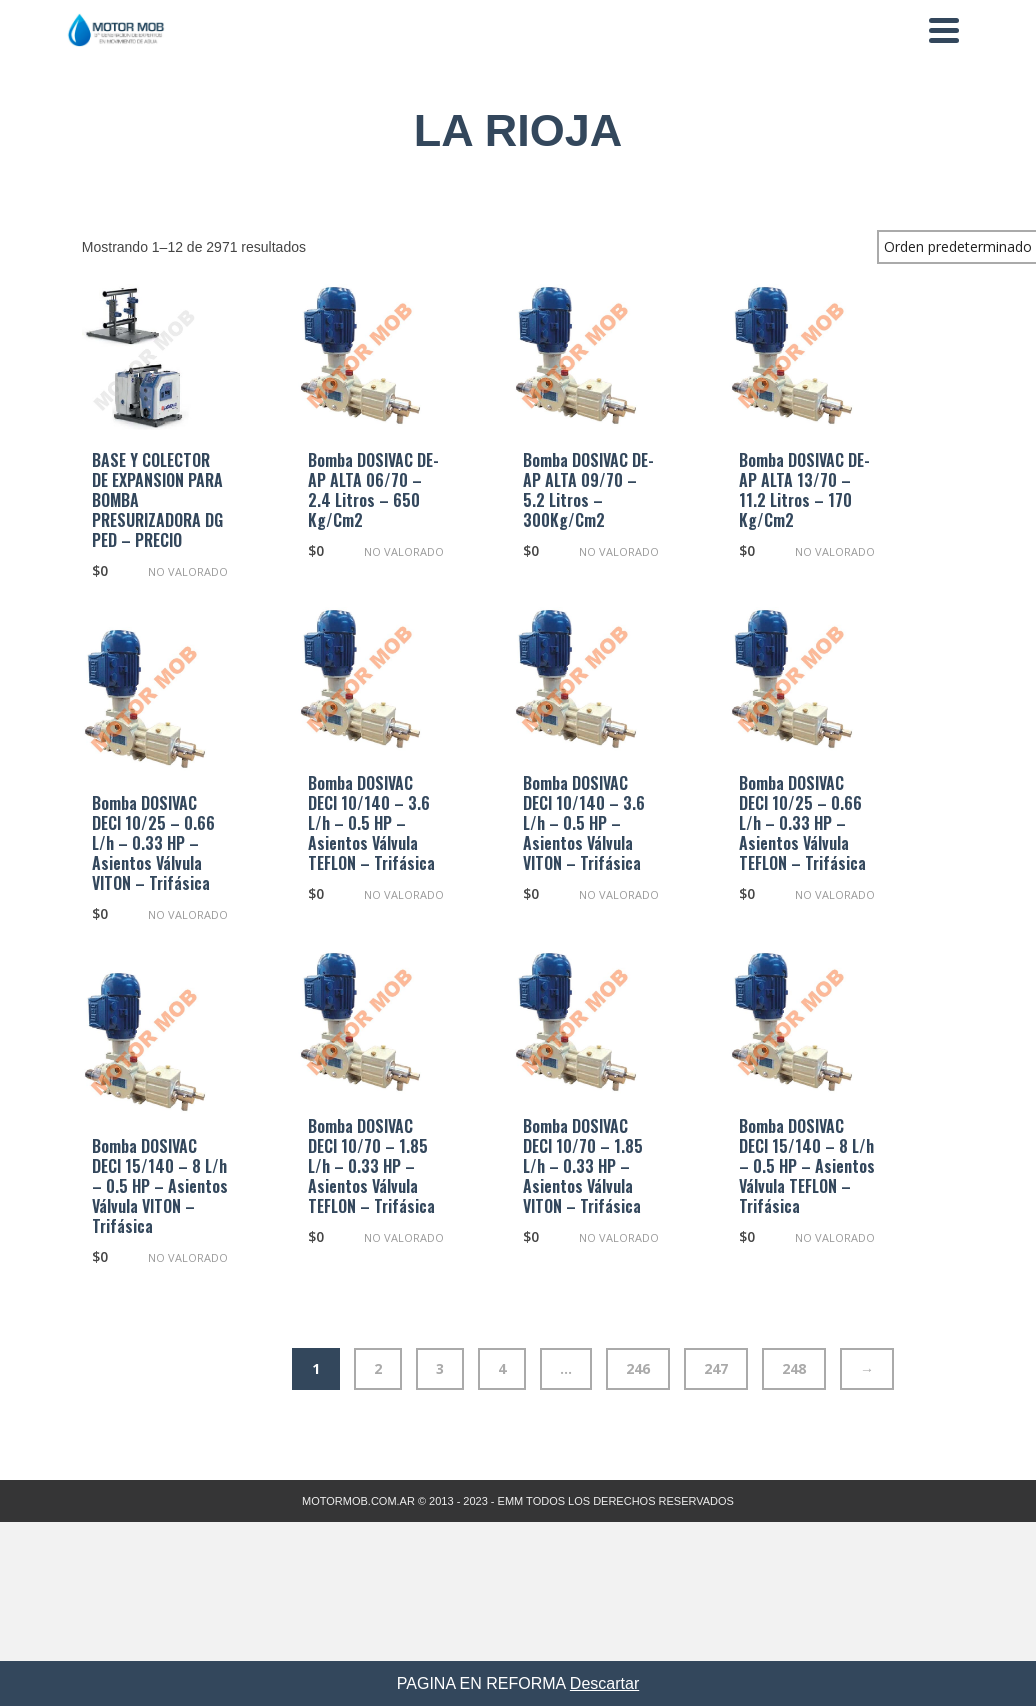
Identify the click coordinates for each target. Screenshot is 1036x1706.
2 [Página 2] (378, 1368)
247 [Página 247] (716, 1368)
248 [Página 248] (794, 1368)
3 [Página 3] (440, 1368)
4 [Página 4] (502, 1368)
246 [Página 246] (638, 1368)
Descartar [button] (604, 1683)
